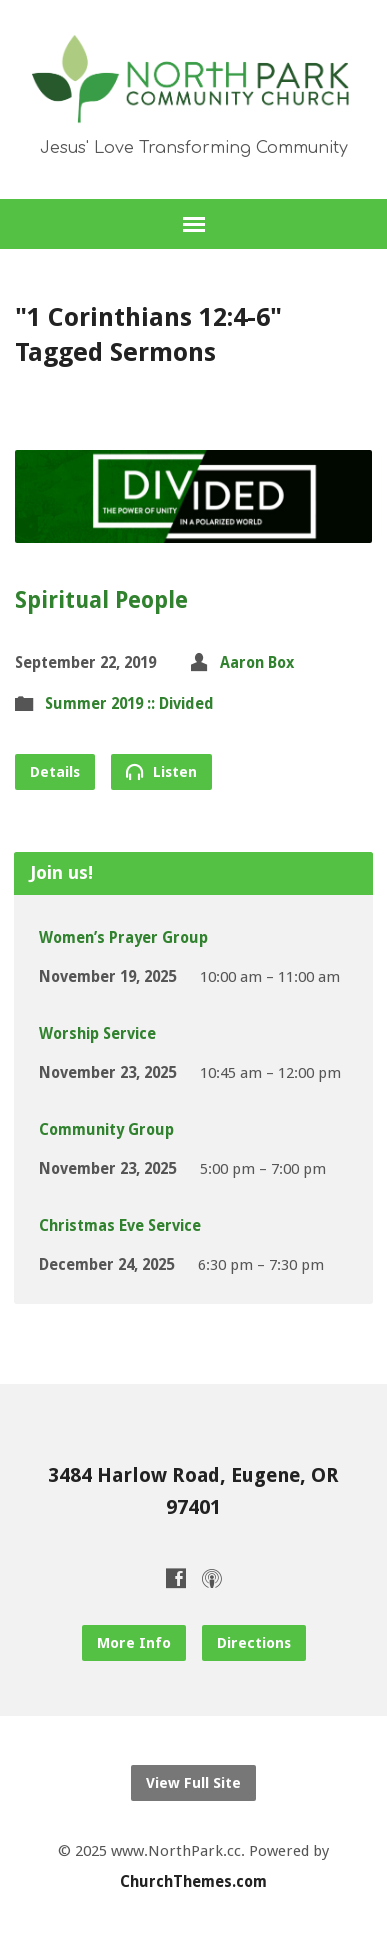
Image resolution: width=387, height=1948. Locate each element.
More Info (134, 1643)
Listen (161, 771)
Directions (254, 1643)
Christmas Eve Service (120, 1226)
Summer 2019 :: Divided (129, 704)
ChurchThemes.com (193, 1882)
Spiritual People (101, 600)
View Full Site (193, 1783)
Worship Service (97, 1034)
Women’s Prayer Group (123, 938)
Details (55, 772)
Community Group (106, 1130)
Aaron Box (257, 663)
